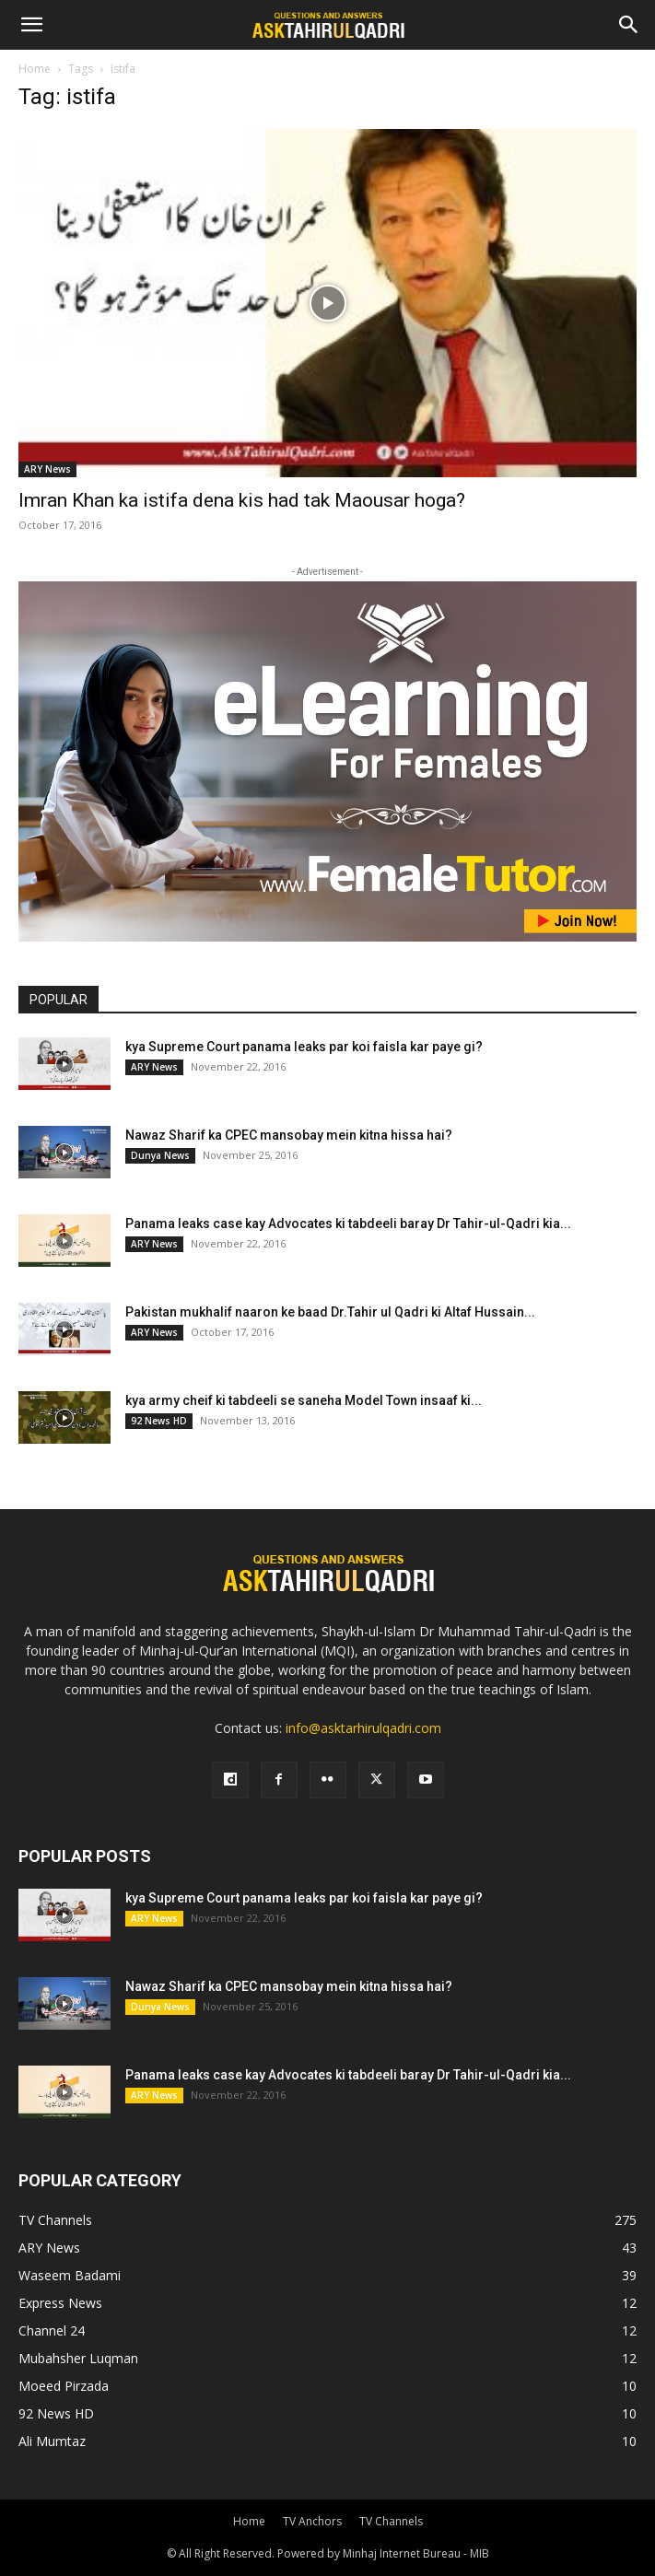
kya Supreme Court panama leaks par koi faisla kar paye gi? (304, 1046)
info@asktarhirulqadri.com (363, 1728)
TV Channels (391, 2521)
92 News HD (159, 1420)
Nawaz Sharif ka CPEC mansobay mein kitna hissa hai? (288, 1135)
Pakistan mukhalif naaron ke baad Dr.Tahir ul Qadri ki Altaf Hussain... (330, 1312)
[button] (31, 25)
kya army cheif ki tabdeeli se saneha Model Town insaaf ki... (303, 1400)
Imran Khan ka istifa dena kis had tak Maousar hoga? (241, 500)
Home (34, 68)
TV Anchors (312, 2521)
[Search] (629, 25)
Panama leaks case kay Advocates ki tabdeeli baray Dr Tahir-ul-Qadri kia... (348, 1223)
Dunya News (160, 1155)
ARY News (47, 469)
